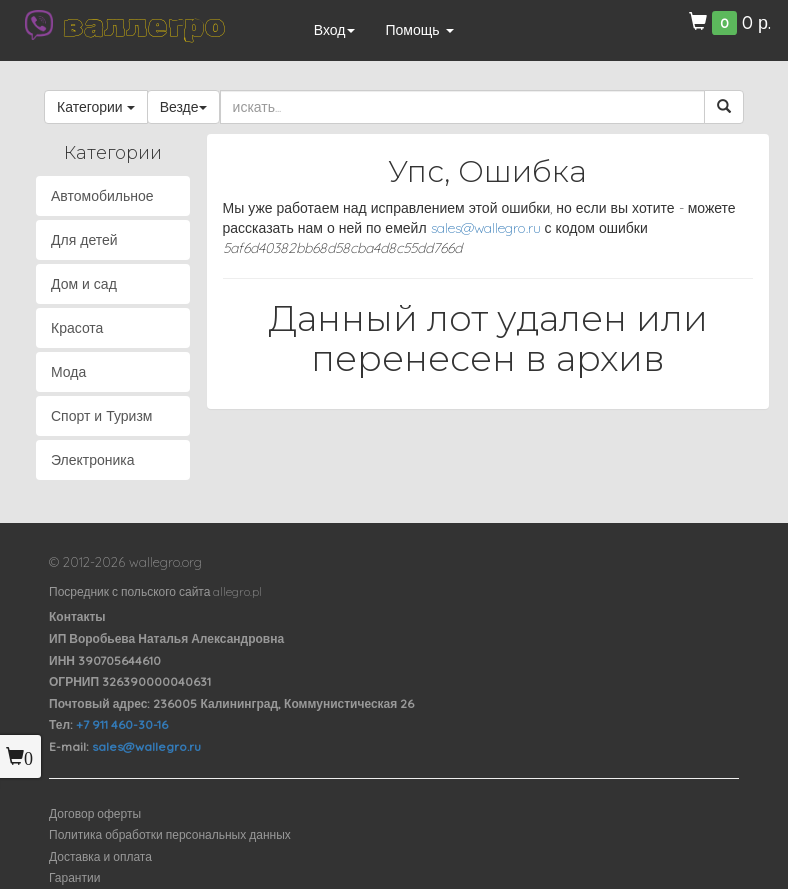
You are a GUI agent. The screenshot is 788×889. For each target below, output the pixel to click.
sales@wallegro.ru (486, 228)
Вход (335, 30)
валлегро (144, 25)
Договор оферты (95, 813)
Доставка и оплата (100, 856)
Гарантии (74, 877)
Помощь (419, 30)
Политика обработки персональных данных (170, 834)
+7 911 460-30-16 (122, 724)
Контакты (77, 616)
